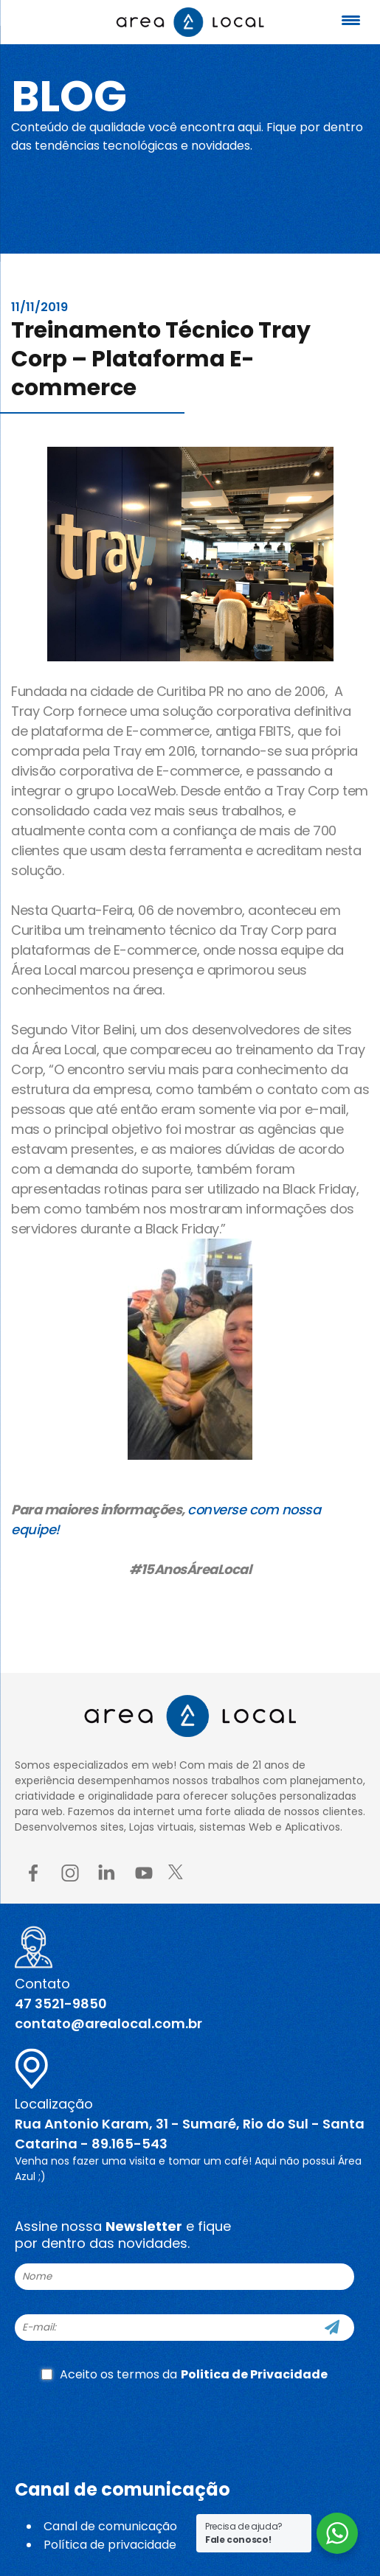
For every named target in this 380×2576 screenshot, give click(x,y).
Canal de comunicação (110, 2526)
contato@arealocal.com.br (108, 2023)
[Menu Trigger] (350, 20)
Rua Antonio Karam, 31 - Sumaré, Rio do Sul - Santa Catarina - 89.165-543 (190, 2133)
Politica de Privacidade (254, 2374)
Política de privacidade (110, 2544)
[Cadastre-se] (332, 2327)
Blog (69, 96)
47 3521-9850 (61, 2003)
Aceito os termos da (184, 2374)
